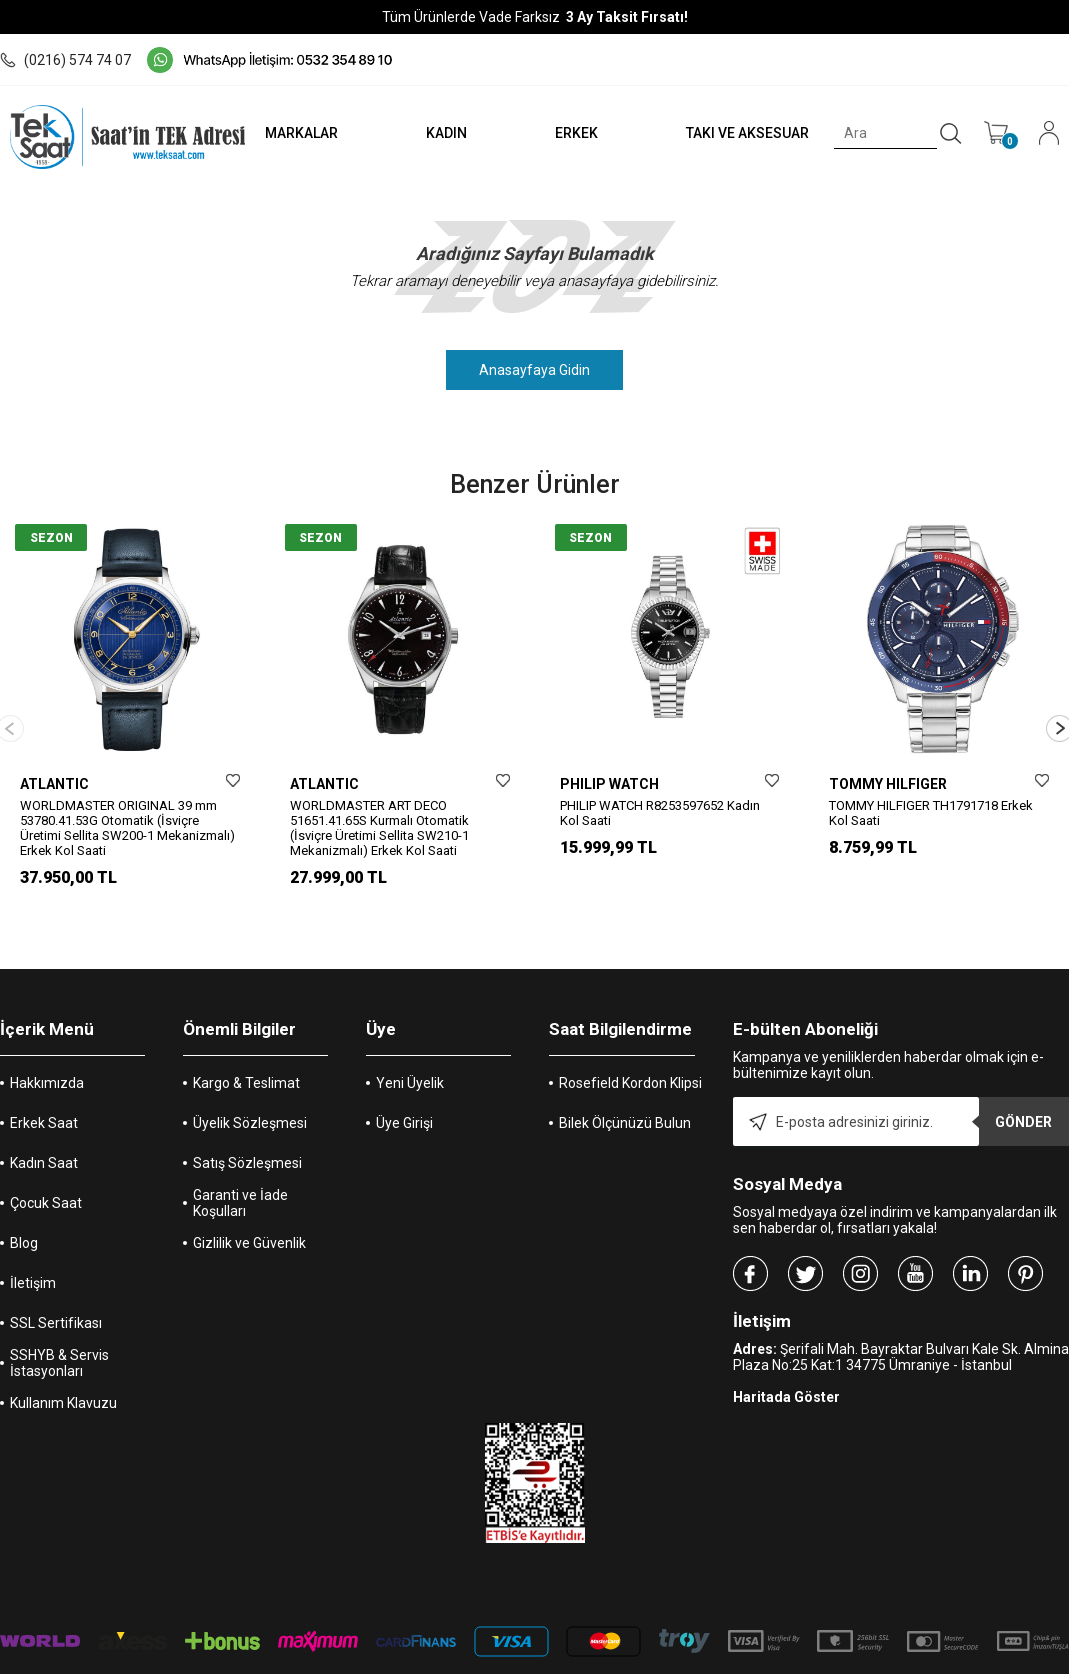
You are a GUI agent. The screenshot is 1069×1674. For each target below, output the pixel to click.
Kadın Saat (44, 1131)
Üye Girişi (404, 1091)
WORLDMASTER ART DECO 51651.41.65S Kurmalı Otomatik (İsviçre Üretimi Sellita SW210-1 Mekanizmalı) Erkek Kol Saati (379, 828)
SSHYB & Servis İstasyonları (59, 1331)
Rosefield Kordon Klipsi (630, 1051)
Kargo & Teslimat (246, 1051)
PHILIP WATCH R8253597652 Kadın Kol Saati (660, 813)
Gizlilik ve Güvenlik (249, 1211)
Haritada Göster (786, 1365)
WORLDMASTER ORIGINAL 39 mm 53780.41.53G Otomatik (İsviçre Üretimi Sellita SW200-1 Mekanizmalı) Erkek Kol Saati (127, 828)
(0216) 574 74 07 (65, 60)
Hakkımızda (47, 1051)
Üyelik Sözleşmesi (250, 1091)
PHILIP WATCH (609, 784)
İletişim (33, 1251)
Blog (24, 1211)
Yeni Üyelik (410, 1051)
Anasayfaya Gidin (534, 370)
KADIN (440, 133)
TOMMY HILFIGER (888, 784)
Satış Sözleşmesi (247, 1131)
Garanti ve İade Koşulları (240, 1171)
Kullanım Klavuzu (63, 1371)
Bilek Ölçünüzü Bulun (625, 1091)
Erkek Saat (44, 1091)
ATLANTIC (54, 784)
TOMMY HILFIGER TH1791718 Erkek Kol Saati (931, 813)
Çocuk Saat (46, 1171)
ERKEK (572, 133)
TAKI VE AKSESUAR (745, 133)
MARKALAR (293, 133)
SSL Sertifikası (56, 1291)
